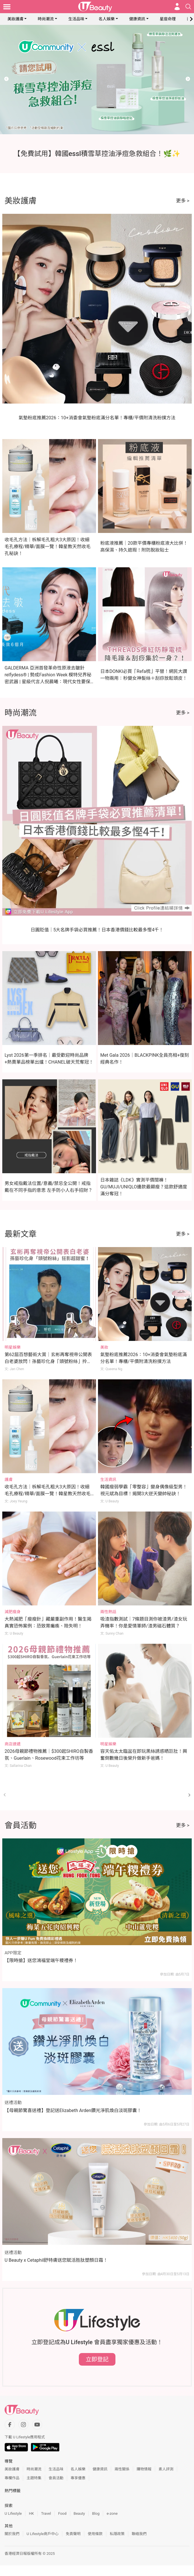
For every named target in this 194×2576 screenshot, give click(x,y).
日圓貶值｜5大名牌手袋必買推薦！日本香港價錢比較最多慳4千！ (97, 930)
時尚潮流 (46, 19)
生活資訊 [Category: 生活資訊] (108, 1479)
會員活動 (56, 2478)
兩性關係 (122, 2469)
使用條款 (95, 2534)
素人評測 (166, 2469)
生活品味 (76, 19)
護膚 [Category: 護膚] (9, 1479)
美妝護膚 (15, 19)
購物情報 (144, 2469)
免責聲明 (73, 2534)
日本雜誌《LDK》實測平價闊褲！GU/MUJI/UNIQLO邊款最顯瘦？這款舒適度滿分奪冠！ (143, 1186)
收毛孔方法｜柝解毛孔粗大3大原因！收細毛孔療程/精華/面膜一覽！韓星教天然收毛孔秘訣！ (48, 546)
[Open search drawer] (188, 6)
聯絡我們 (139, 2534)
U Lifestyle (13, 2513)
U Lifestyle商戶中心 (43, 2534)
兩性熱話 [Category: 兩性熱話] (108, 1611)
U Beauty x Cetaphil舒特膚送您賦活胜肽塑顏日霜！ (56, 2260)
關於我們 (12, 2534)
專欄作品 (12, 2478)
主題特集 (34, 2478)
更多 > (182, 201)
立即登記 (97, 2359)
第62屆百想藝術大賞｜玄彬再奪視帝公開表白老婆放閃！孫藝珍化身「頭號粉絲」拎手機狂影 (48, 1361)
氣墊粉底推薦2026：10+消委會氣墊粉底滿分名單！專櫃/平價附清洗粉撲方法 (97, 417)
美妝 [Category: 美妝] (104, 1347)
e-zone (112, 2513)
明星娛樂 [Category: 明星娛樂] (13, 1347)
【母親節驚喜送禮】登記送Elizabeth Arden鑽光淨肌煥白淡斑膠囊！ (73, 2110)
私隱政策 (117, 2534)
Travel (46, 2513)
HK (31, 2513)
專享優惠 (78, 2478)
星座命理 (168, 19)
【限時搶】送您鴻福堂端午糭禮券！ (41, 1960)
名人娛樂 (107, 19)
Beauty (79, 2513)
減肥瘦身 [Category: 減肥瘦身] (13, 1611)
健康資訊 (137, 19)
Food (62, 2513)
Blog (95, 2513)
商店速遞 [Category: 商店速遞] (13, 1744)
